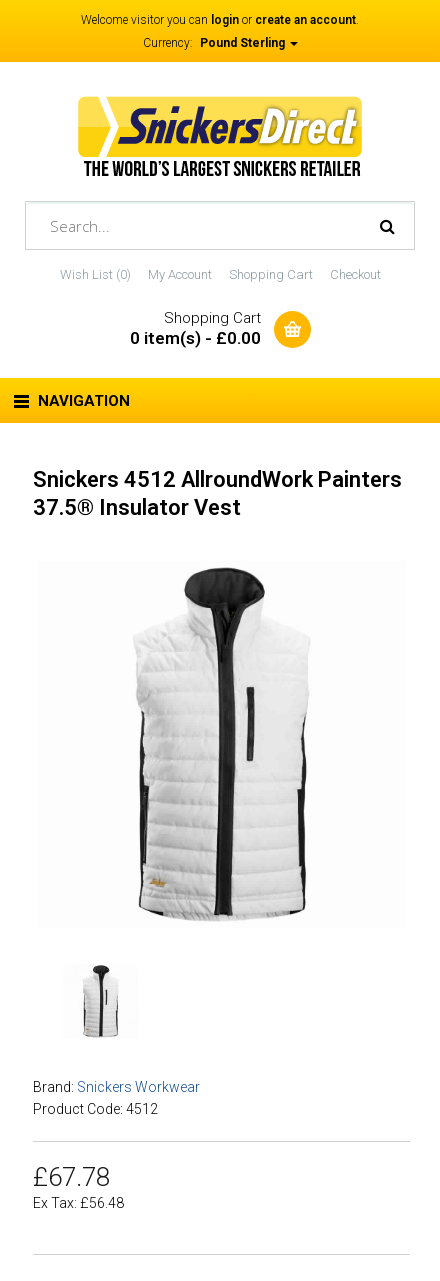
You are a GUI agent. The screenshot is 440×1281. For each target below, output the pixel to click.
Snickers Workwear (138, 1087)
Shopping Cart (271, 274)
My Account (180, 274)
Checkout (355, 274)
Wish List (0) (95, 274)
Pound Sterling (249, 43)
